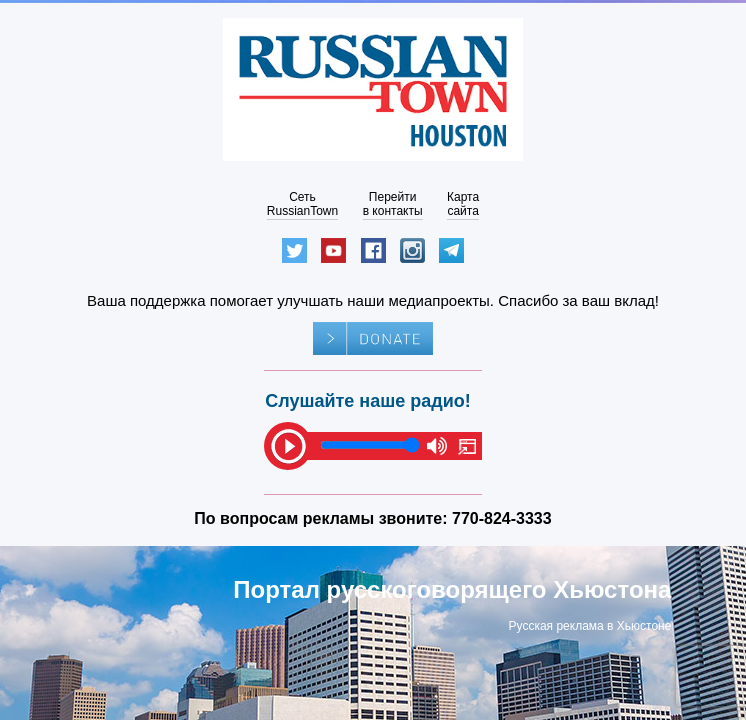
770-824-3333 (502, 518)
